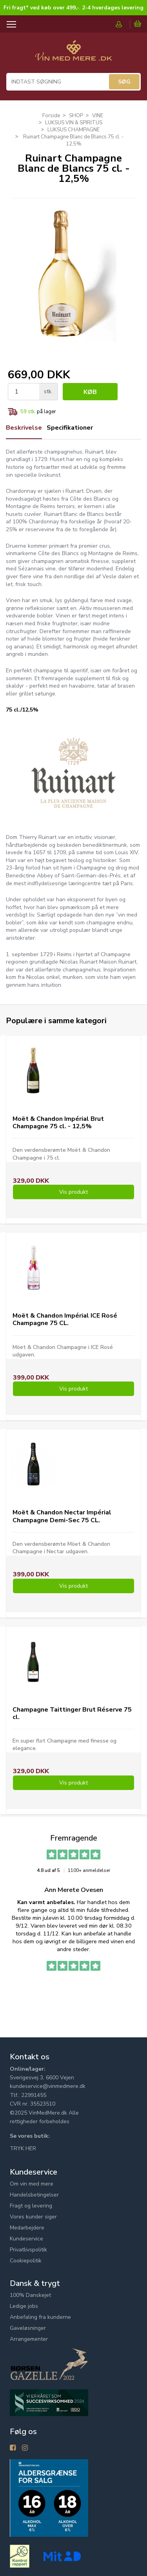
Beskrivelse (24, 427)
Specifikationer (70, 427)
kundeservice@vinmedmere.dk (47, 2086)
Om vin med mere (31, 2184)
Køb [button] (90, 392)
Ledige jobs (24, 2306)
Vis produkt (73, 1192)
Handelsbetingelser (34, 2194)
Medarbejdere (27, 2227)
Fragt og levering (31, 2205)
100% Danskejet (30, 2295)
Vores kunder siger (33, 2216)
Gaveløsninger (28, 2328)
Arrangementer (29, 2339)
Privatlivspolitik (28, 2249)
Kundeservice (26, 2238)
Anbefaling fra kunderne (40, 2317)
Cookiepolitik (26, 2260)
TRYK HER (23, 2148)
